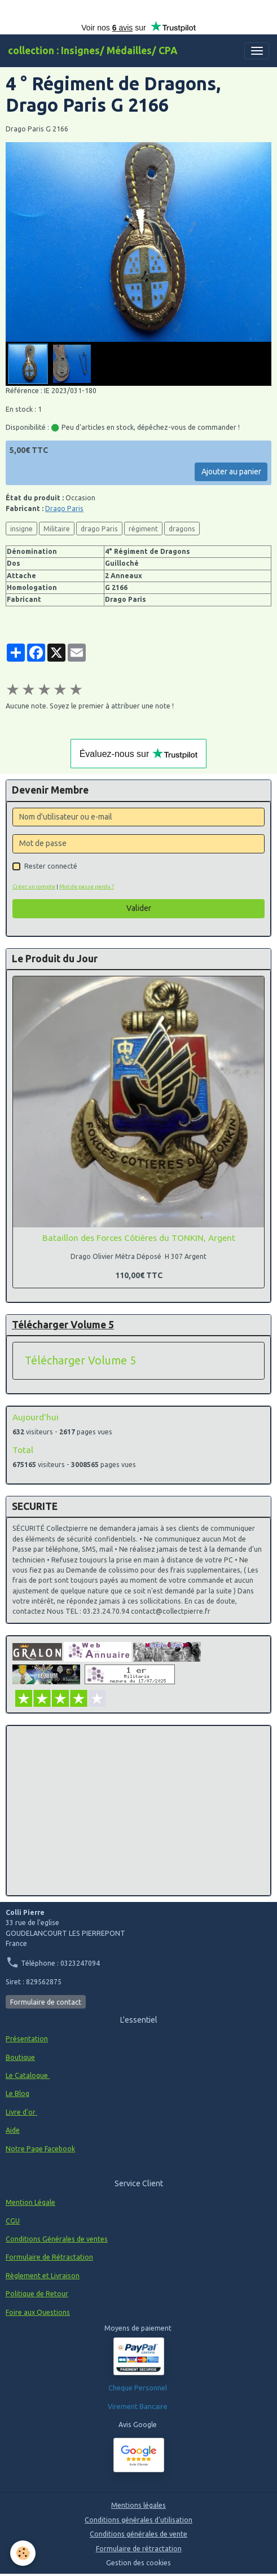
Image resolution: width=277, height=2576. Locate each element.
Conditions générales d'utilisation (138, 2520)
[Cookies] (23, 2553)
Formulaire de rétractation (139, 2548)
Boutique (20, 2057)
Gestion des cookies (138, 2562)
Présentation (27, 2038)
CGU (13, 2221)
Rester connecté (50, 866)
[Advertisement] (138, 1811)
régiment (143, 528)
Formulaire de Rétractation (49, 2257)
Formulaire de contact (45, 2002)
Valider (138, 908)
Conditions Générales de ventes (57, 2239)
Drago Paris (64, 508)
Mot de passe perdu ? (86, 886)
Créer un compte (33, 886)
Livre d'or (21, 2112)
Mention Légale (30, 2202)
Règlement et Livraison (43, 2275)
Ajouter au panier (231, 471)
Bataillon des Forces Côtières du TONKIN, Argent (138, 1238)
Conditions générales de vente (138, 2534)
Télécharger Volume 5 (80, 1360)
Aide (13, 2130)
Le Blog (17, 2093)
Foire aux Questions (38, 2312)
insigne (21, 528)
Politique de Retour (37, 2293)
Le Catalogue (28, 2075)
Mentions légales (138, 2505)
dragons (182, 528)
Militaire (56, 528)
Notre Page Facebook (40, 2148)
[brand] (93, 50)
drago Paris (99, 528)
